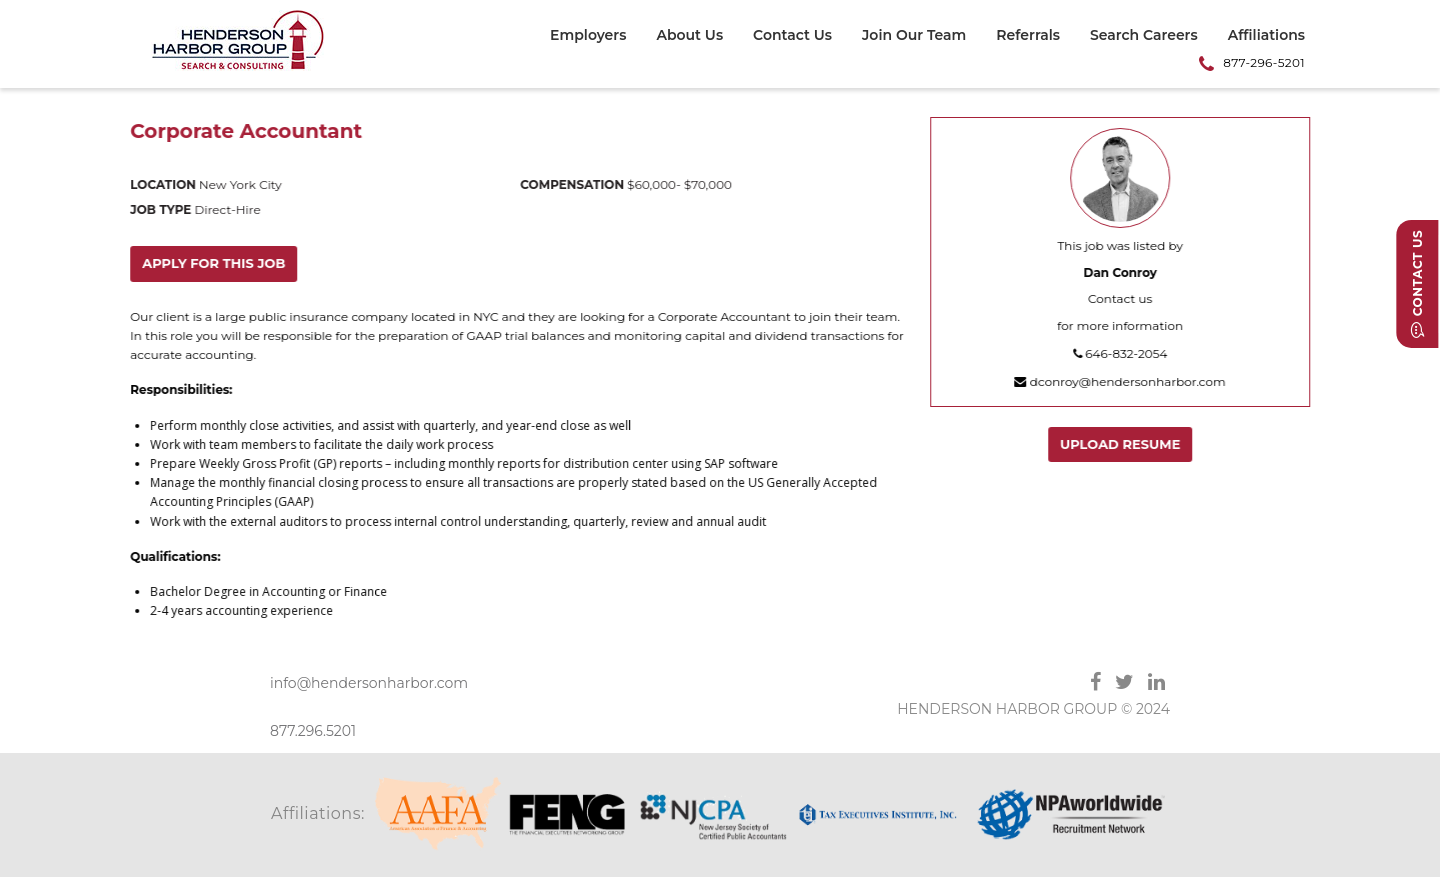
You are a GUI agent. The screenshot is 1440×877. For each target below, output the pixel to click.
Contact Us (792, 36)
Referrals (1028, 36)
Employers (588, 36)
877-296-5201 (1264, 62)
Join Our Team (914, 36)
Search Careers (1144, 36)
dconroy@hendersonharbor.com (1120, 381)
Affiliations (1266, 36)
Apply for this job (214, 263)
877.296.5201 (313, 731)
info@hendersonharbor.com (369, 683)
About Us (689, 36)
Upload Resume (1121, 444)
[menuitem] (595, 38)
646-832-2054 (1121, 353)
